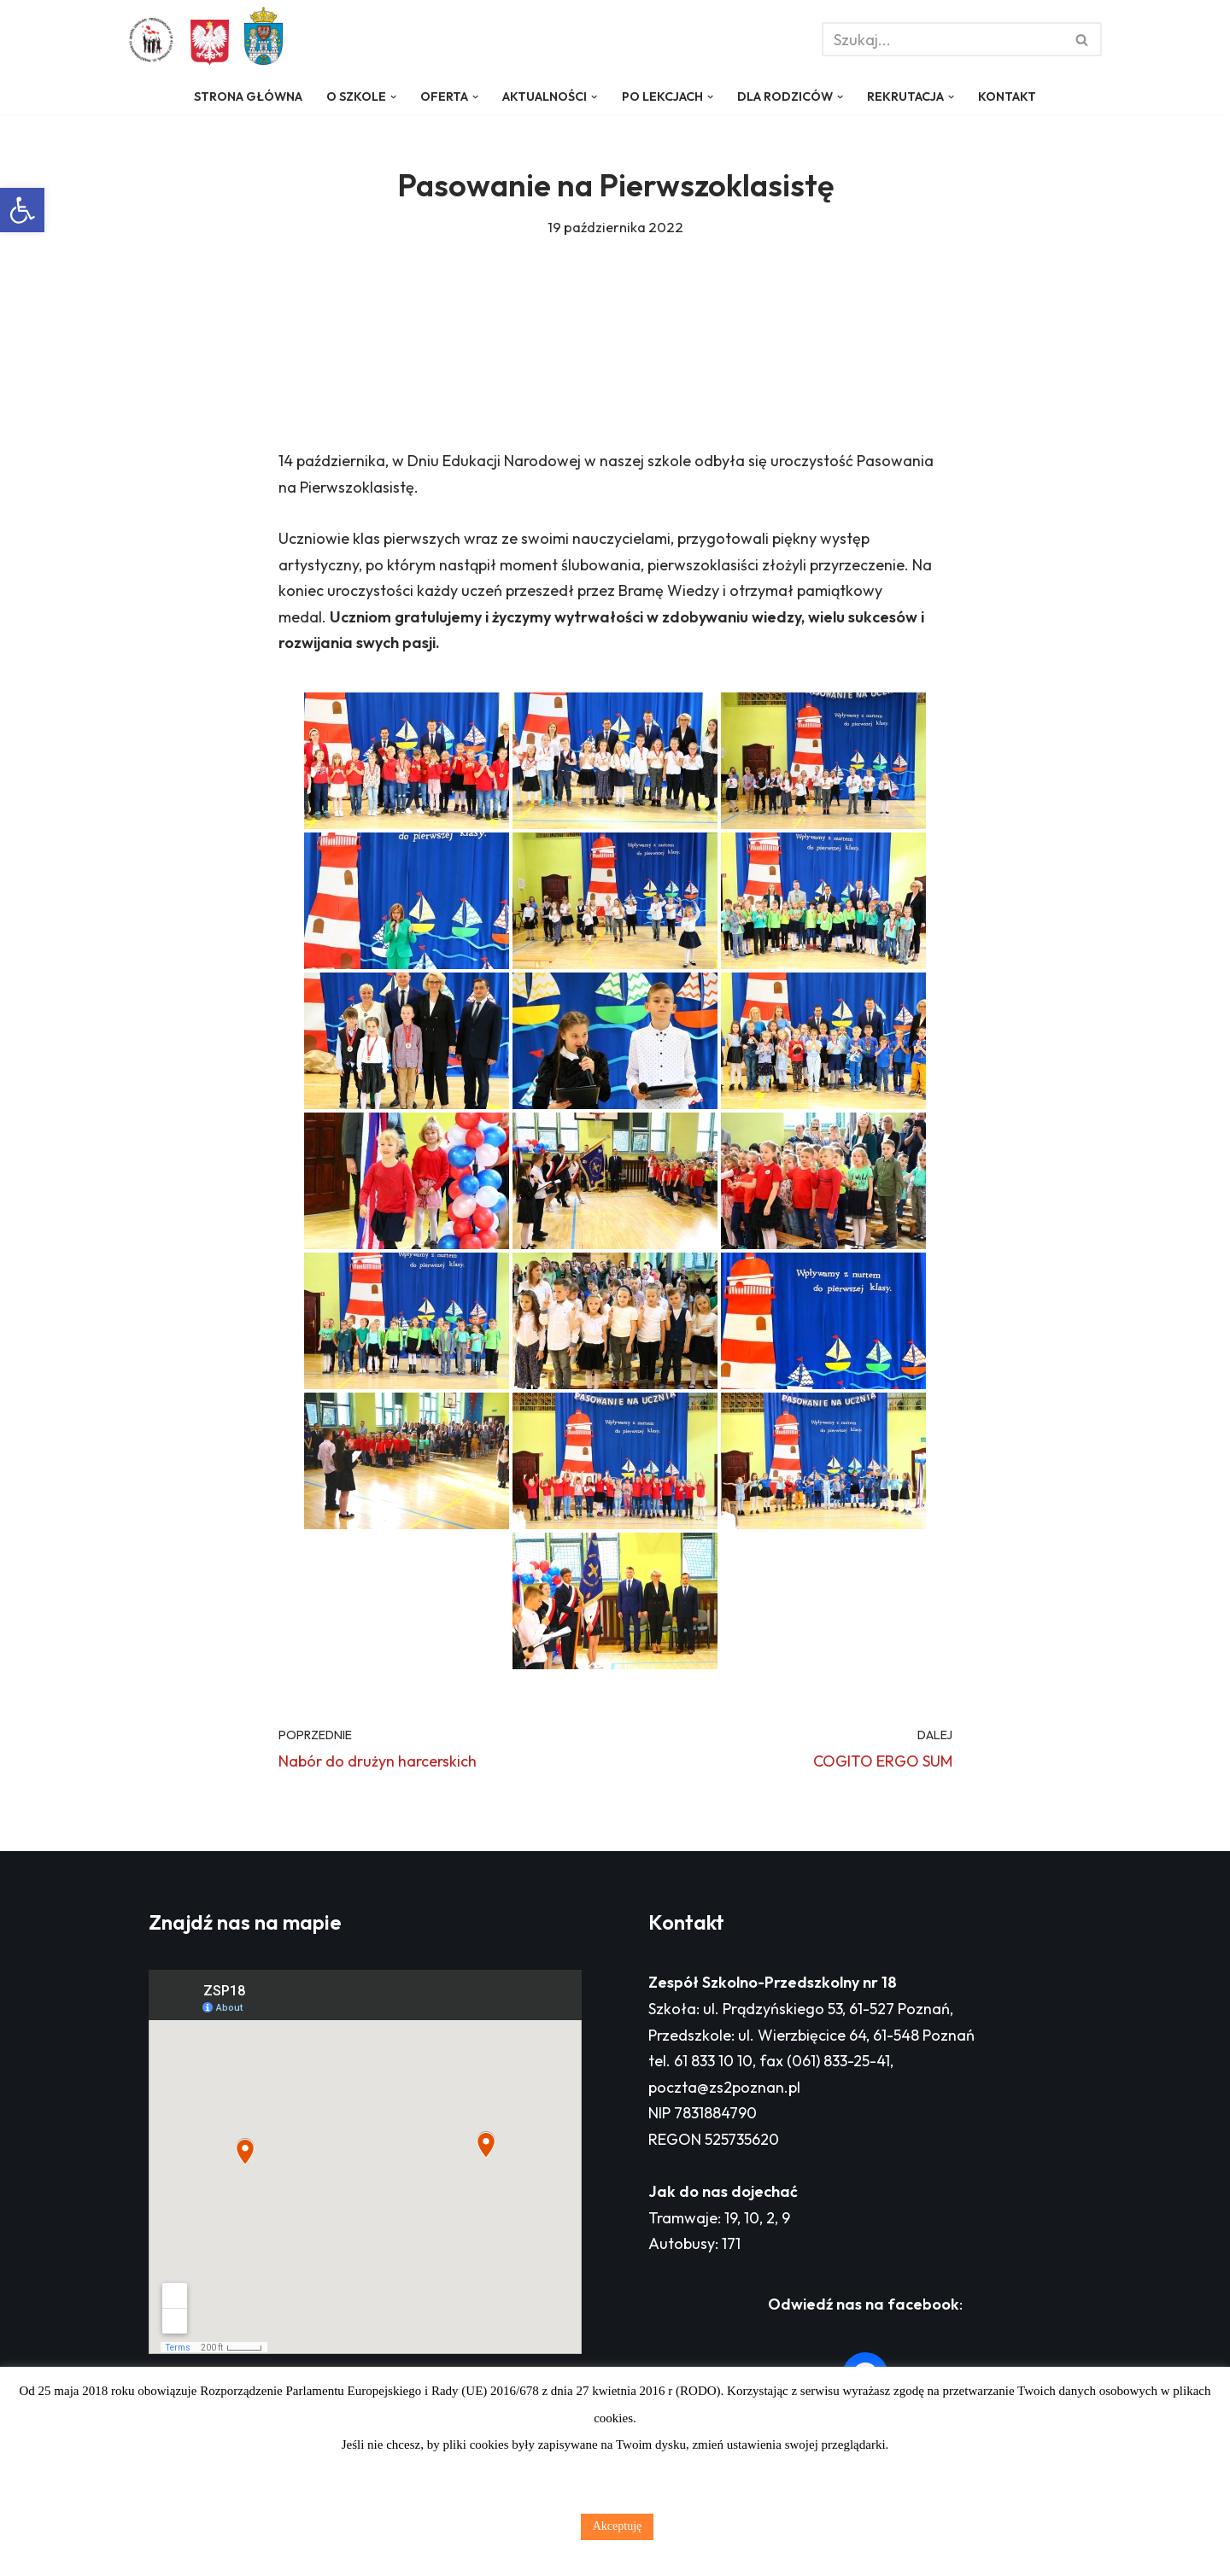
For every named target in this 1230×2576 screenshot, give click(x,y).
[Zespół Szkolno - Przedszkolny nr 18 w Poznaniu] (155, 40)
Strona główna (248, 96)
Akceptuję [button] (617, 2526)
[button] (22, 210)
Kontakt (1007, 96)
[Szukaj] (942, 39)
